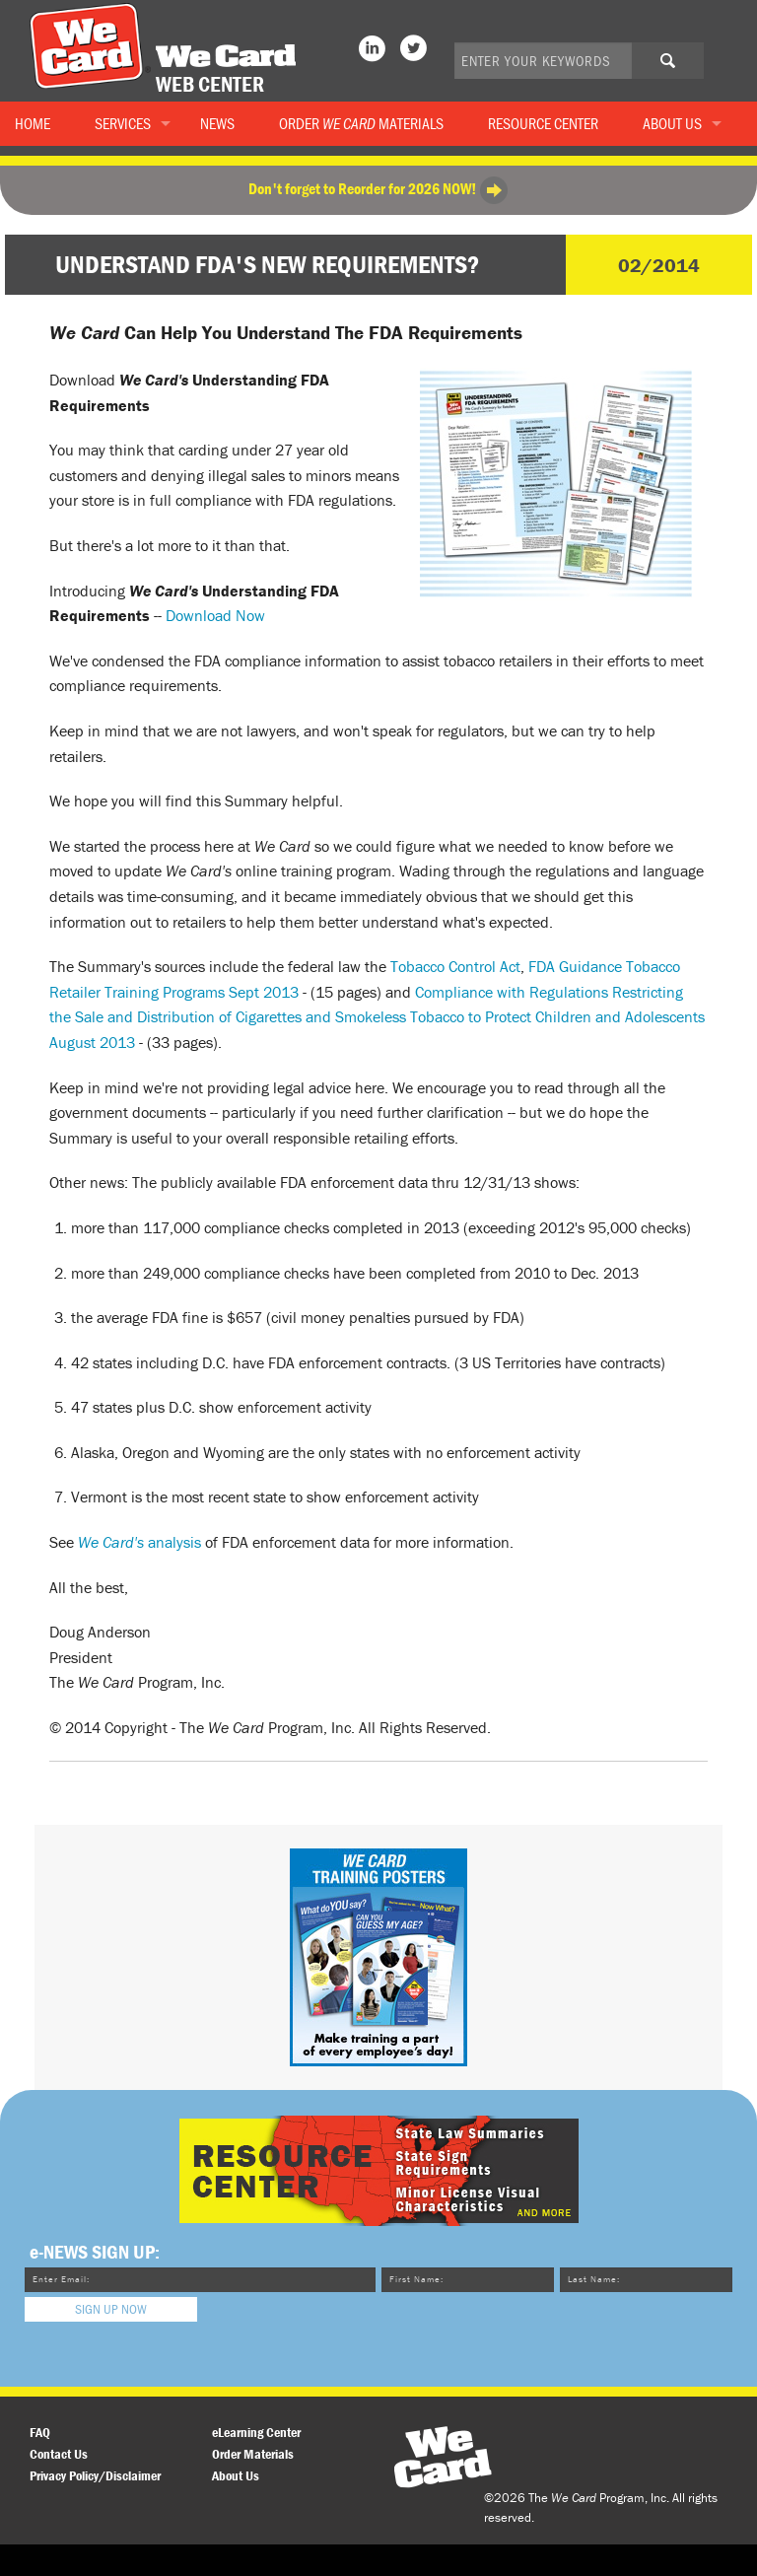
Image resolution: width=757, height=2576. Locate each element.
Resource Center (543, 123)
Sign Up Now (111, 2309)
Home (32, 123)
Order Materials (361, 123)
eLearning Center (256, 2432)
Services (123, 123)
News (217, 123)
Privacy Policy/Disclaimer (95, 2475)
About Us (672, 123)
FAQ (40, 2432)
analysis (139, 1542)
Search (683, 67)
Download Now (215, 615)
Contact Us (59, 2454)
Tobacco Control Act (455, 966)
